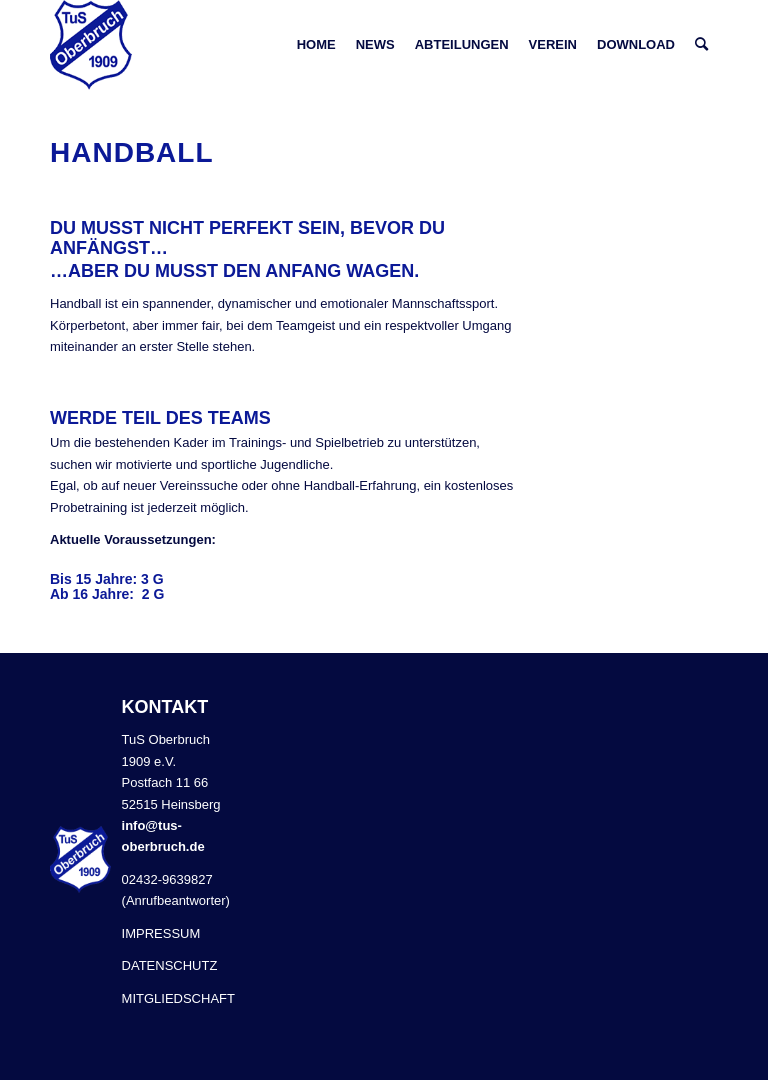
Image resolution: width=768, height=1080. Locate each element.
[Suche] (701, 45)
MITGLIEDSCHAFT (178, 998)
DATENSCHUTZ (170, 965)
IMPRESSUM (161, 933)
